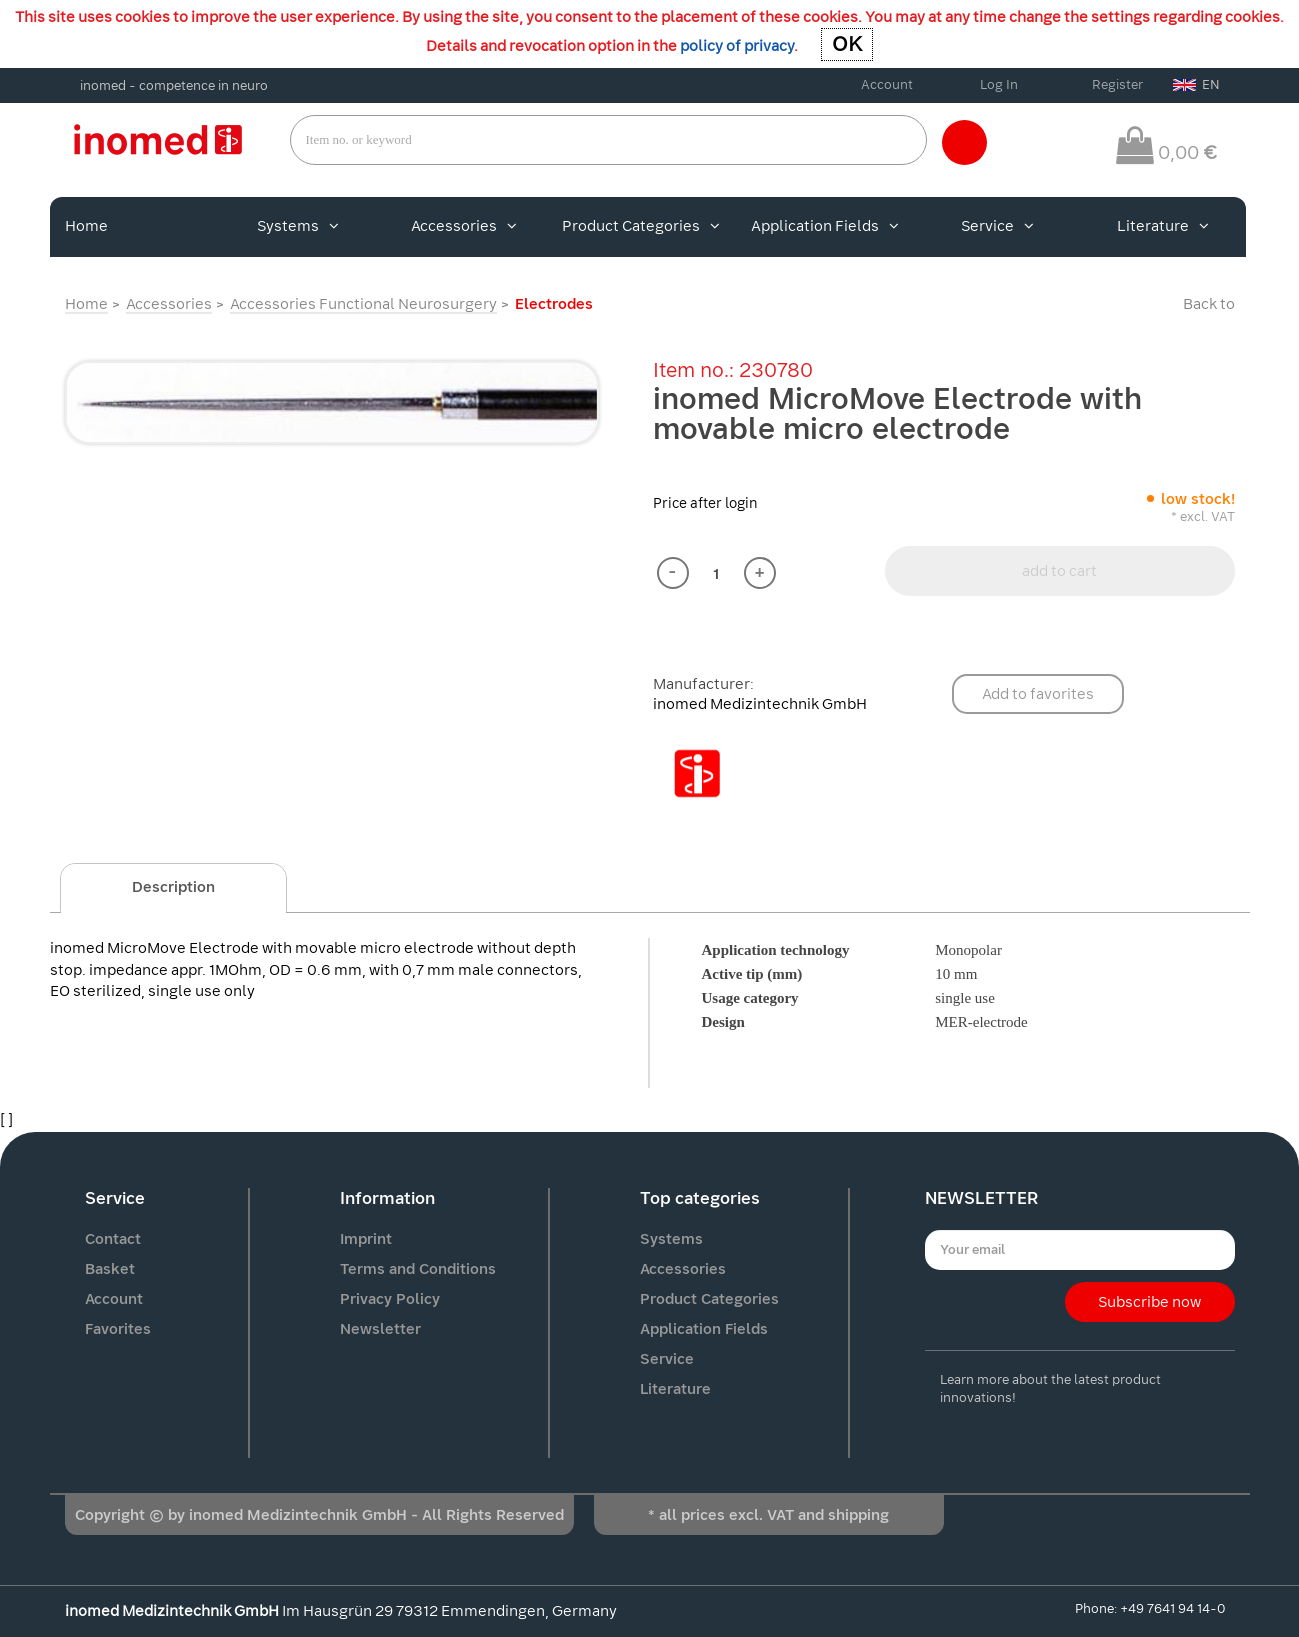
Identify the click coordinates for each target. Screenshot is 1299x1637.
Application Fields (825, 226)
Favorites (118, 1329)
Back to (1209, 304)
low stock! (1198, 499)
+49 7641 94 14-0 (1172, 1608)
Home (86, 226)
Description (173, 887)
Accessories (464, 226)
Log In (999, 84)
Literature (1163, 226)
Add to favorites (1038, 694)
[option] (332, 402)
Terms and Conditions (418, 1269)
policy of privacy (737, 46)
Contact (113, 1239)
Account (887, 84)
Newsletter (380, 1329)
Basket (110, 1269)
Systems (298, 226)
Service (997, 226)
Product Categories (641, 226)
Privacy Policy (390, 1299)
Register (1117, 84)
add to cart (1059, 571)
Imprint (366, 1239)
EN (1196, 84)
